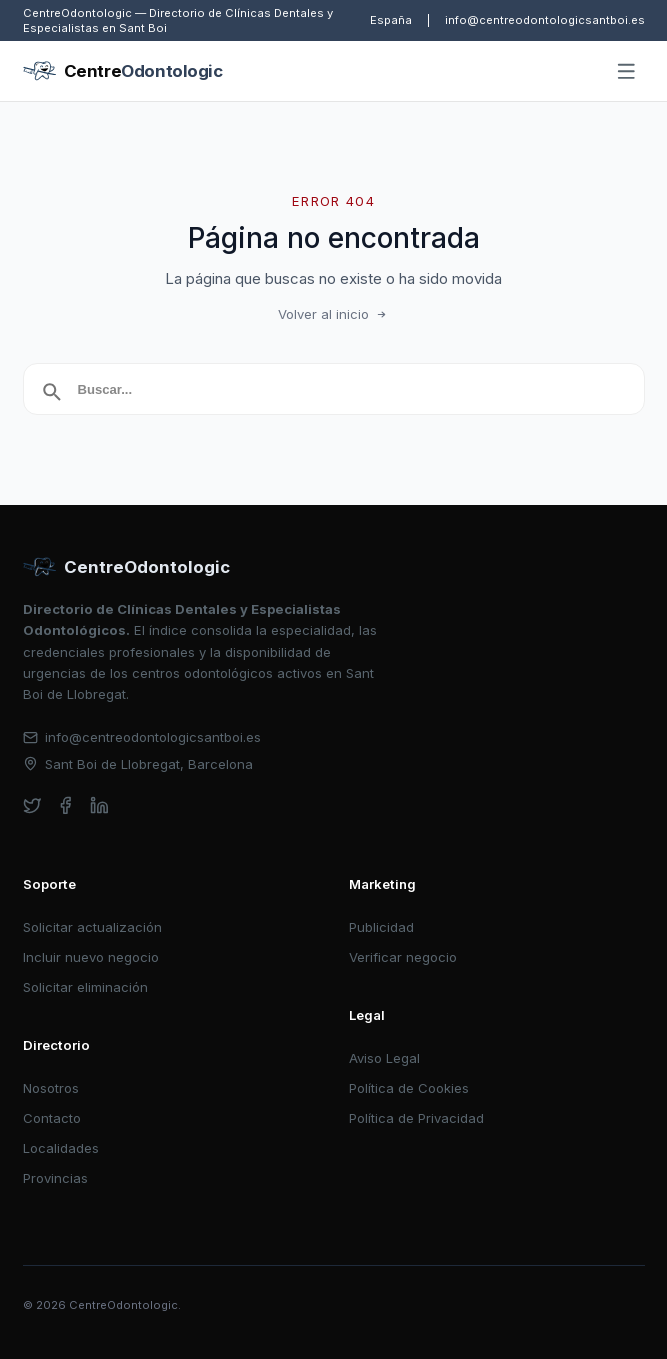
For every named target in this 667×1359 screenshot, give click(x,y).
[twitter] (32, 805)
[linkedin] (99, 805)
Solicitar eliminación (85, 987)
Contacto (52, 1118)
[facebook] (65, 805)
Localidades (61, 1148)
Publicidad (381, 927)
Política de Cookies (409, 1088)
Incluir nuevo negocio (91, 957)
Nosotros (51, 1088)
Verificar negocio (403, 957)
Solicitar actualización (92, 927)
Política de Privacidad (416, 1118)
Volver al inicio (334, 314)
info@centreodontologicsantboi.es (545, 20)
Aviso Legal (384, 1058)
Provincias (55, 1178)
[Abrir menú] (626, 72)
